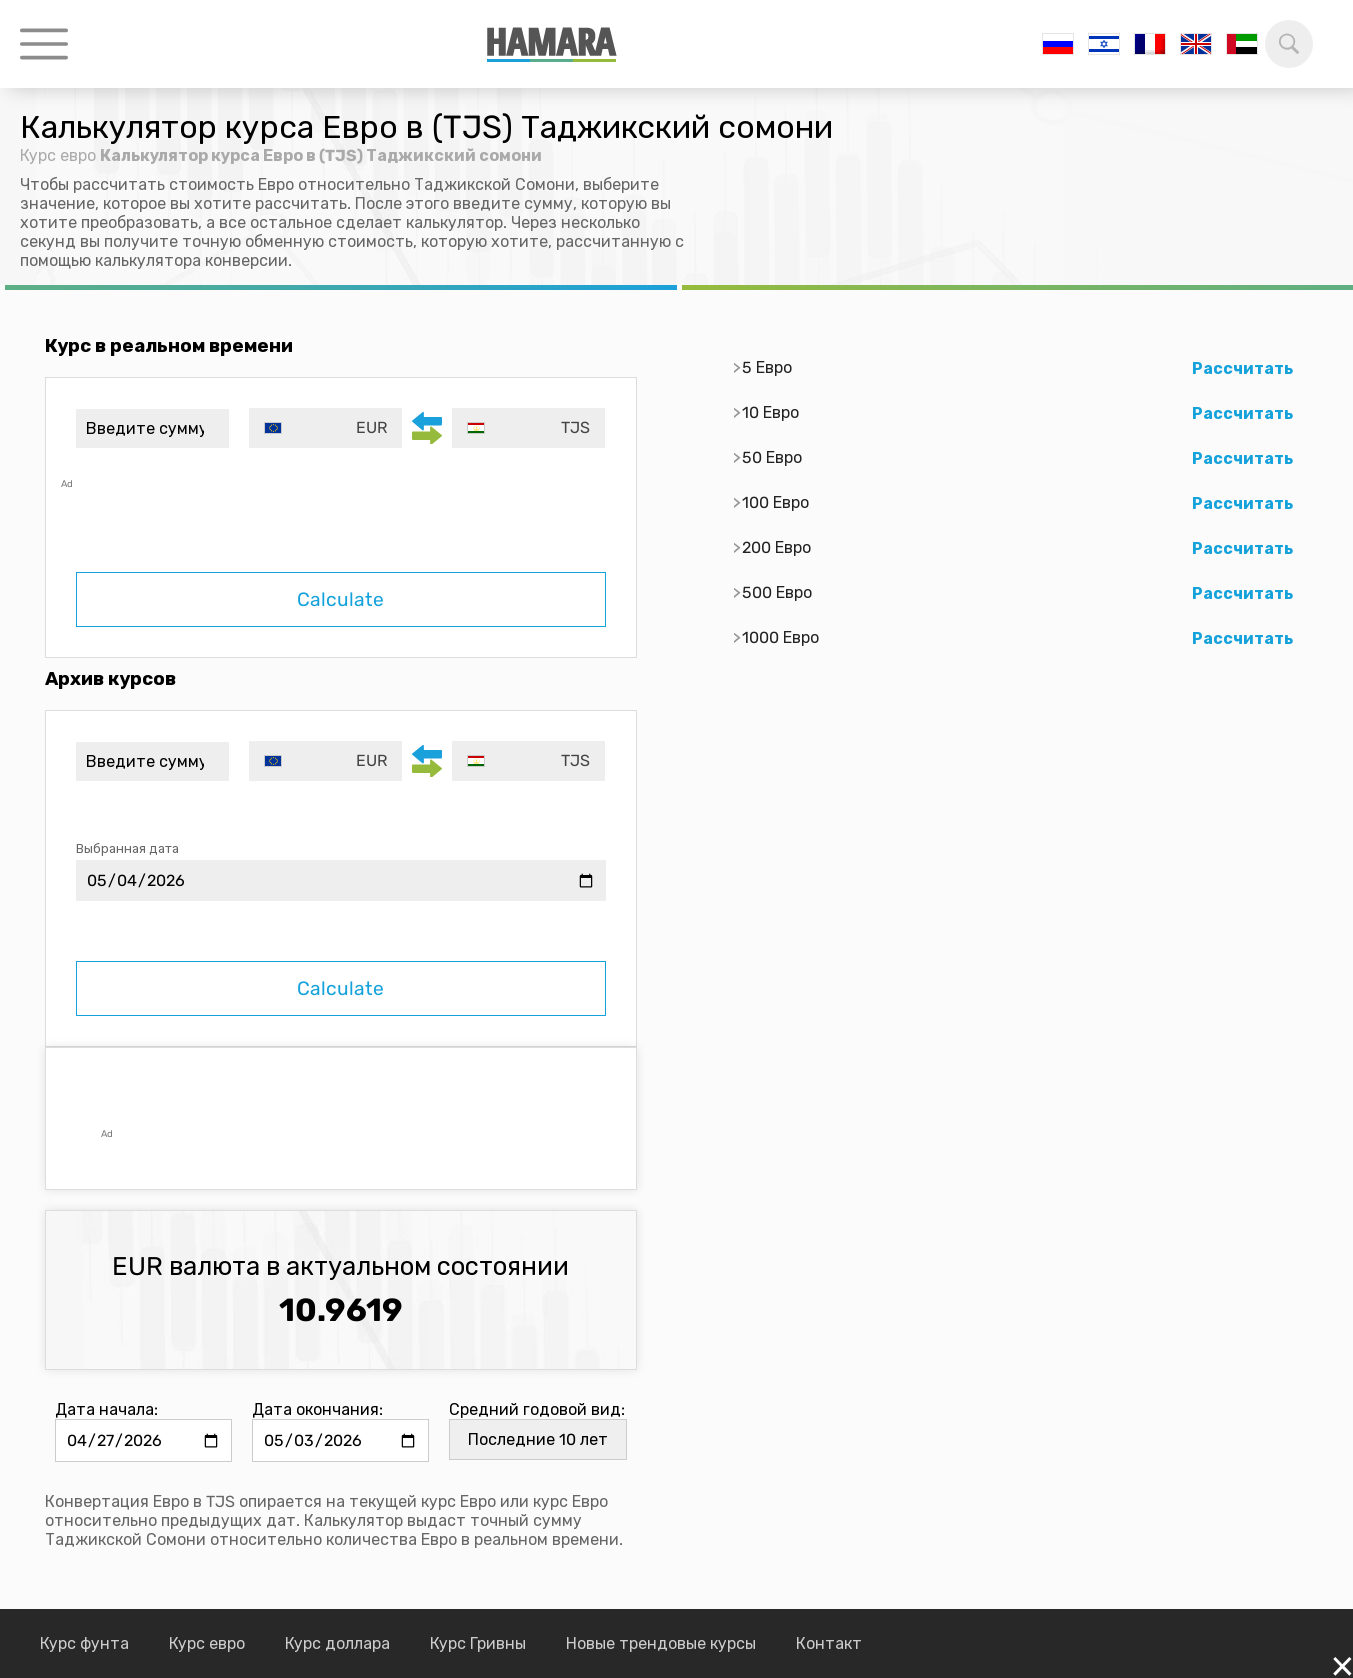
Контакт (829, 1643)
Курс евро (58, 155)
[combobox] (325, 428)
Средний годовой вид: (537, 1409)
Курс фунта (84, 1643)
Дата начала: (106, 1409)
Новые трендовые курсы (661, 1643)
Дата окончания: (317, 1409)
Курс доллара (337, 1643)
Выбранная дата (127, 848)
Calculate (340, 599)
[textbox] (325, 428)
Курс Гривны (478, 1643)
